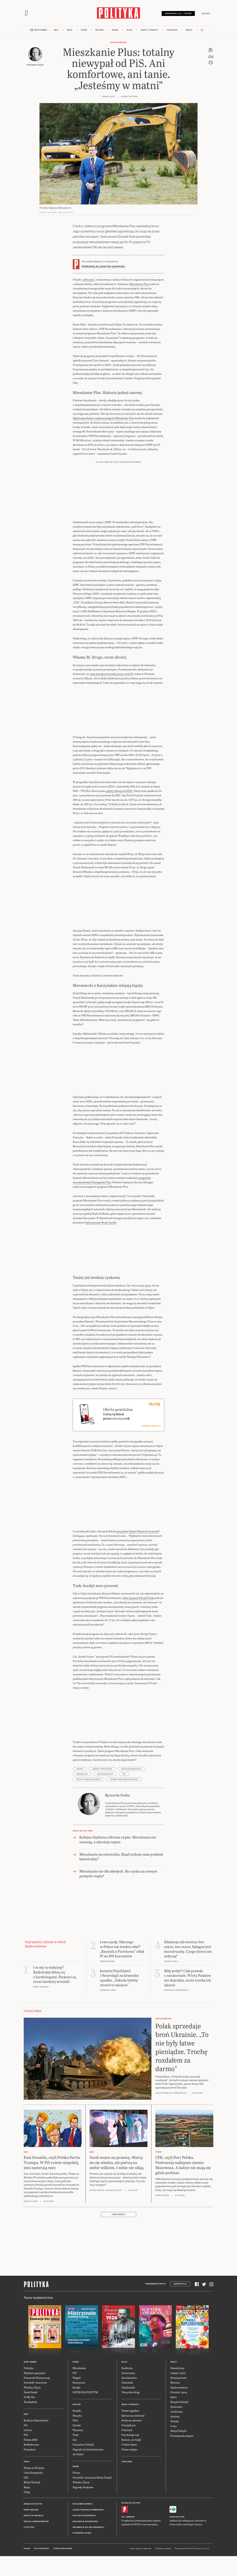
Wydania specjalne (34, 2393)
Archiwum (176, 2432)
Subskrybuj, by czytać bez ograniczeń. (103, 266)
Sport (173, 2417)
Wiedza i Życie (32, 2408)
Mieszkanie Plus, (139, 284)
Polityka (28, 2388)
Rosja (27, 2507)
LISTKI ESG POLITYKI (85, 2412)
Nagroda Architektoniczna (88, 2470)
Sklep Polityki (178, 2451)
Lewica (28, 2450)
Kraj (56, 30)
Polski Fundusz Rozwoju (89, 1800)
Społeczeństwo (118, 42)
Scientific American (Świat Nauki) (92, 2498)
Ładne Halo (147, 2569)
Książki (77, 2431)
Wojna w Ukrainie (34, 2488)
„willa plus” (88, 279)
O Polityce (29, 2548)
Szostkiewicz (129, 2398)
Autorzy (175, 2437)
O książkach (128, 2445)
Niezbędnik (30, 2422)
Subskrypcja (180, 2304)
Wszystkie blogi (130, 2412)
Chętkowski (128, 2408)
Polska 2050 (31, 2460)
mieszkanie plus (105, 1794)
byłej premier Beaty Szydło (100, 1243)
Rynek (84, 30)
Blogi (129, 30)
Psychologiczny (130, 2455)
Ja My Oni (29, 2417)
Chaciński (127, 2403)
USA (26, 2498)
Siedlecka (127, 2388)
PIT (75, 2393)
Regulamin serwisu (82, 2524)
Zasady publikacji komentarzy (88, 2530)
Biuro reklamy (31, 2530)
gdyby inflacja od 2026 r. (120, 811)
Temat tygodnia (130, 2431)
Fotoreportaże (178, 2398)
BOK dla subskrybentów (36, 2542)
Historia (175, 2403)
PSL (26, 2455)
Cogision (139, 2569)
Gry (75, 2460)
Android (130, 2537)
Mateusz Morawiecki (131, 1789)
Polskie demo (129, 2465)
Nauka (115, 30)
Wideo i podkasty (149, 30)
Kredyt (76, 2408)
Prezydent (30, 2470)
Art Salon (78, 2474)
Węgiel (77, 2398)
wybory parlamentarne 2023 (124, 1800)
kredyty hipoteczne (102, 1789)
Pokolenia (172, 30)
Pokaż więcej (118, 2235)
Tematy (174, 2441)
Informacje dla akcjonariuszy (88, 2548)
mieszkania (82, 1794)
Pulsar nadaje (129, 2470)
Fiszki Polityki (177, 2537)
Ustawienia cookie (82, 2553)
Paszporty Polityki (83, 2465)
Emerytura (79, 2403)
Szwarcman (128, 2393)
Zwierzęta (176, 2427)
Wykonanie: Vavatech (163, 2569)
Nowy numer (40, 30)
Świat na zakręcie (131, 2441)
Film (75, 2441)
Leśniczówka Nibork (62, 2569)
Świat (70, 30)
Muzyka (77, 2436)
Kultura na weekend (132, 2436)
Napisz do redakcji (33, 2536)
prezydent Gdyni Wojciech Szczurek (138, 1552)
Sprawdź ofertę (151, 1446)
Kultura (99, 30)
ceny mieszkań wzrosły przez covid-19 (111, 694)
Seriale (77, 2445)
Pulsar (76, 2493)
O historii (126, 2450)
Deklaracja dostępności (85, 2542)
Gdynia (80, 1789)
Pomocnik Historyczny (37, 2398)
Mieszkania (79, 2388)
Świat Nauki (31, 2412)
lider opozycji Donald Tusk (138, 1618)
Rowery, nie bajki (131, 2460)
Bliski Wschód (32, 2503)
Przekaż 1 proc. (179, 2412)
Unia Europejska (33, 2493)
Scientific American (35, 2403)
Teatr (76, 2455)
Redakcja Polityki (33, 2524)
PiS (124, 1794)
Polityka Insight (41, 2569)
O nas (173, 2446)
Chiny (27, 2512)
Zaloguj (205, 13)
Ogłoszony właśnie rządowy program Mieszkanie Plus (103, 438)
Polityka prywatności (84, 2536)
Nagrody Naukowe (83, 2507)
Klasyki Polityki (179, 2422)
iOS (123, 2537)
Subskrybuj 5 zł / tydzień (178, 13)
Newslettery (177, 2388)
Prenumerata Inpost (155, 2304)
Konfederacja (31, 2465)
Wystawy (78, 2450)
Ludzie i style (178, 2393)
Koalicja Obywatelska (36, 2441)
